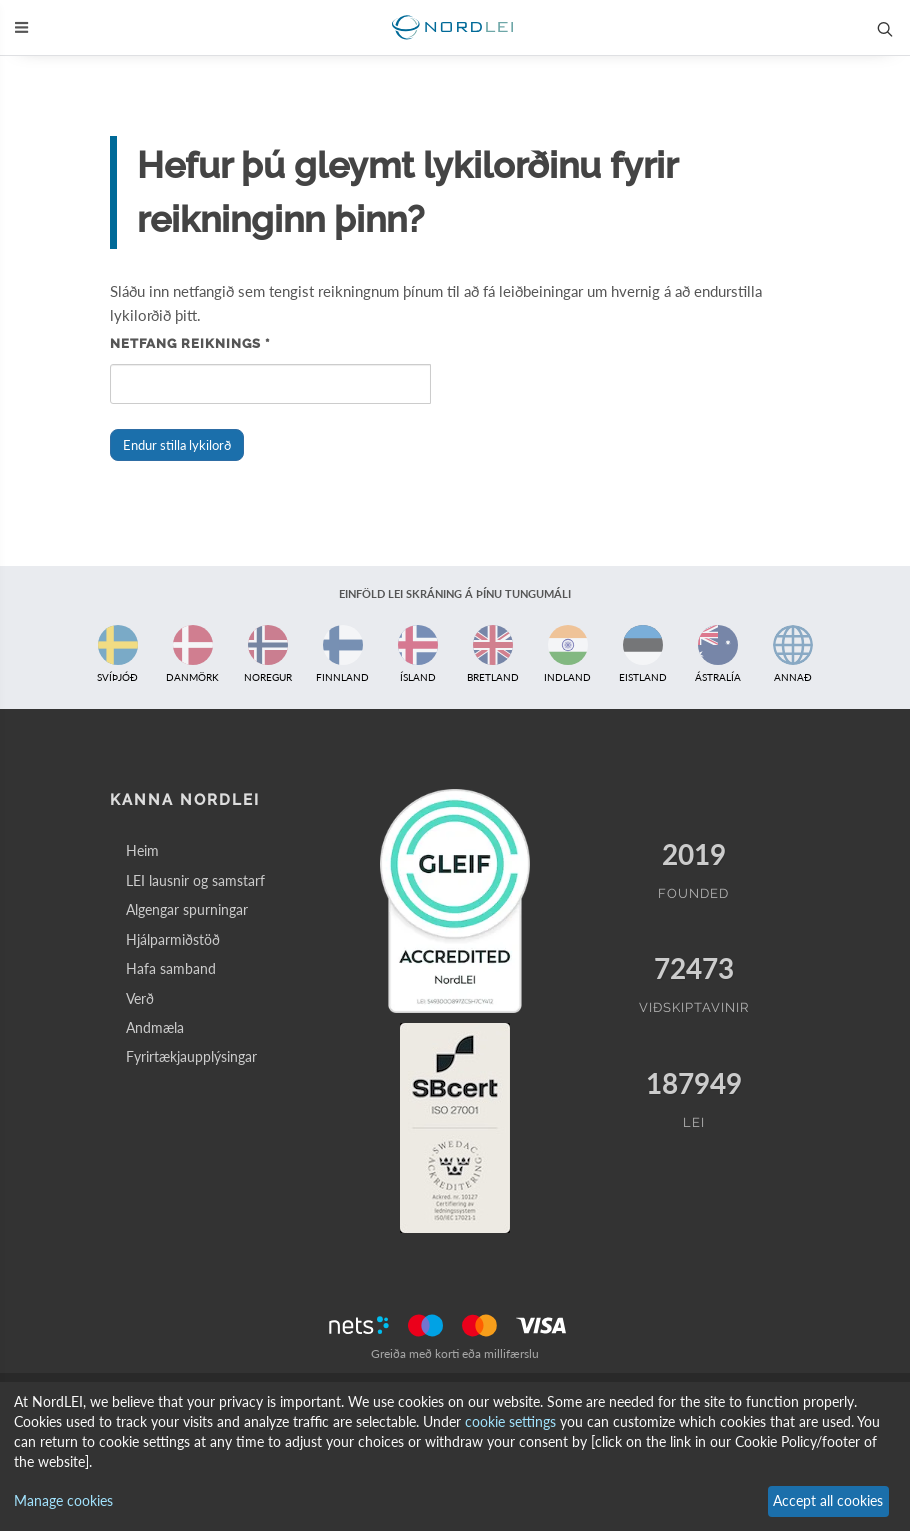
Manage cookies (63, 1500)
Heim (142, 850)
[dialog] (455, 1456)
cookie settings (510, 1421)
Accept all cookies (828, 1500)
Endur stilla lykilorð (177, 445)
